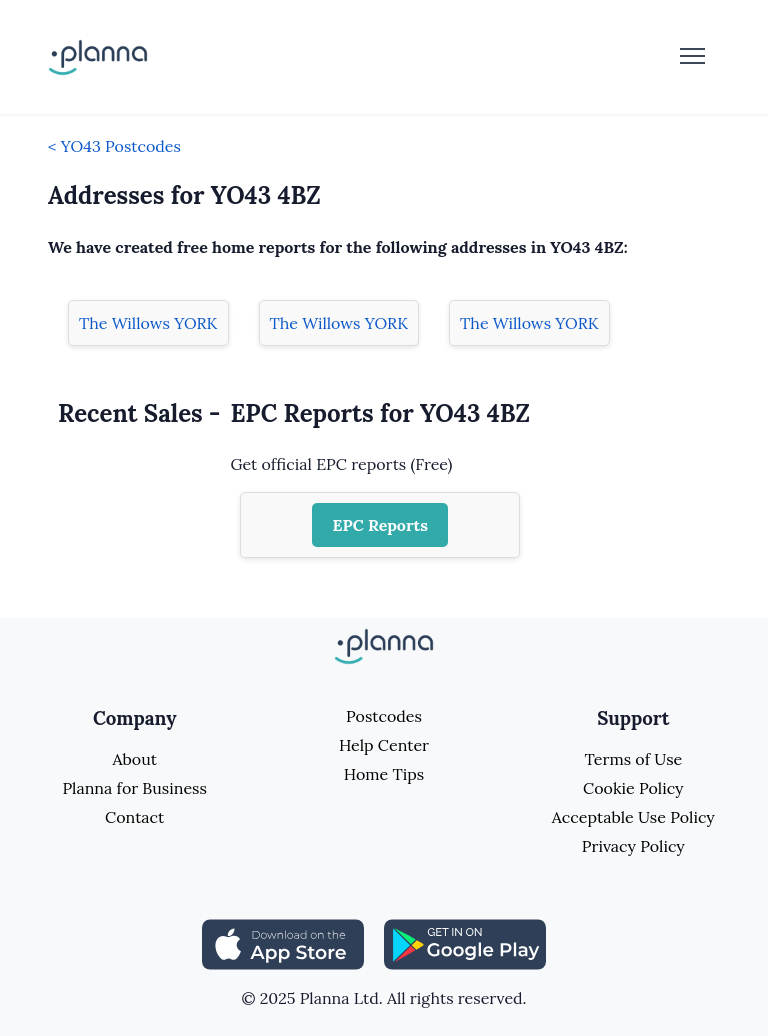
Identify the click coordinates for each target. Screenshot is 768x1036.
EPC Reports (380, 525)
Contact (134, 817)
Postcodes (384, 716)
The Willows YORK (148, 323)
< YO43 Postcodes (114, 146)
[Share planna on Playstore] (465, 943)
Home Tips (384, 774)
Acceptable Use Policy (633, 817)
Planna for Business (134, 788)
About (134, 759)
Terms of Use (633, 759)
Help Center (384, 745)
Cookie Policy (633, 788)
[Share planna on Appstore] (283, 943)
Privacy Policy (633, 846)
